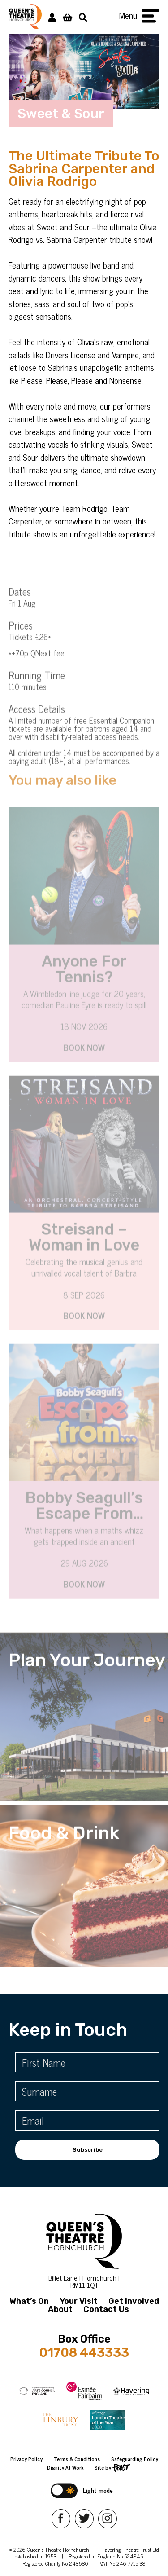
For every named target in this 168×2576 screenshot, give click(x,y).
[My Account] (52, 17)
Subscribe (88, 2149)
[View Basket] (67, 17)
